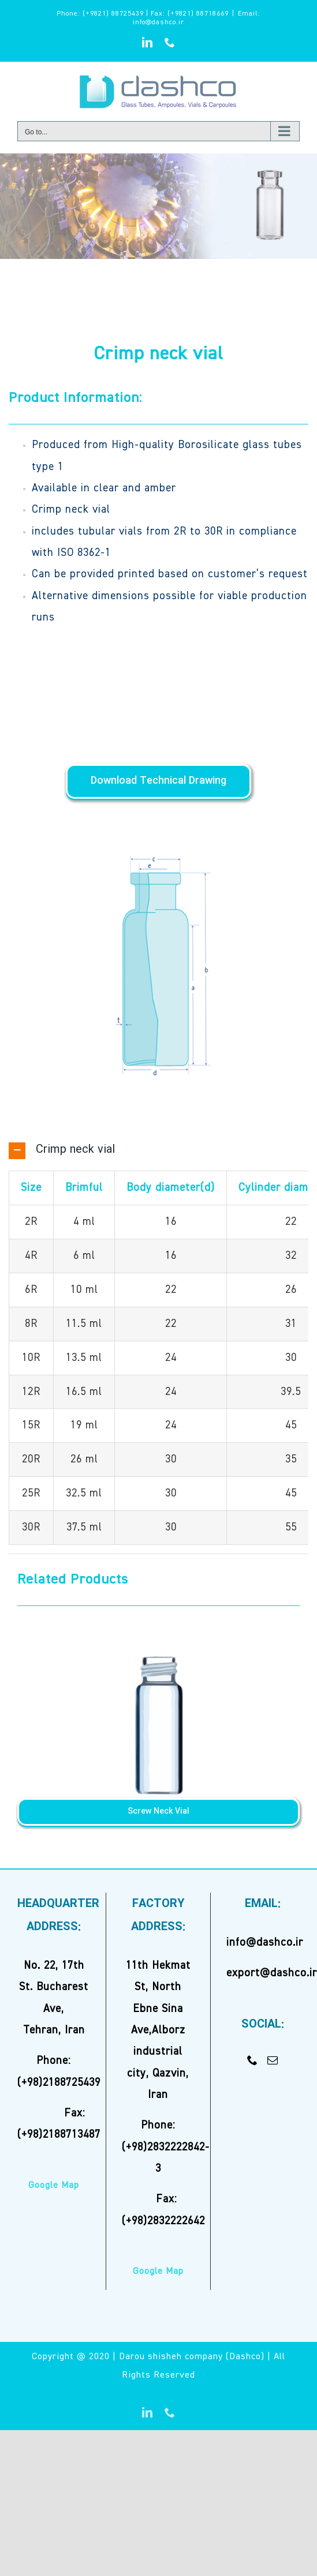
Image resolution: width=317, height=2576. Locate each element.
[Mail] (272, 2060)
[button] (158, 1150)
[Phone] (252, 2060)
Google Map (53, 2185)
